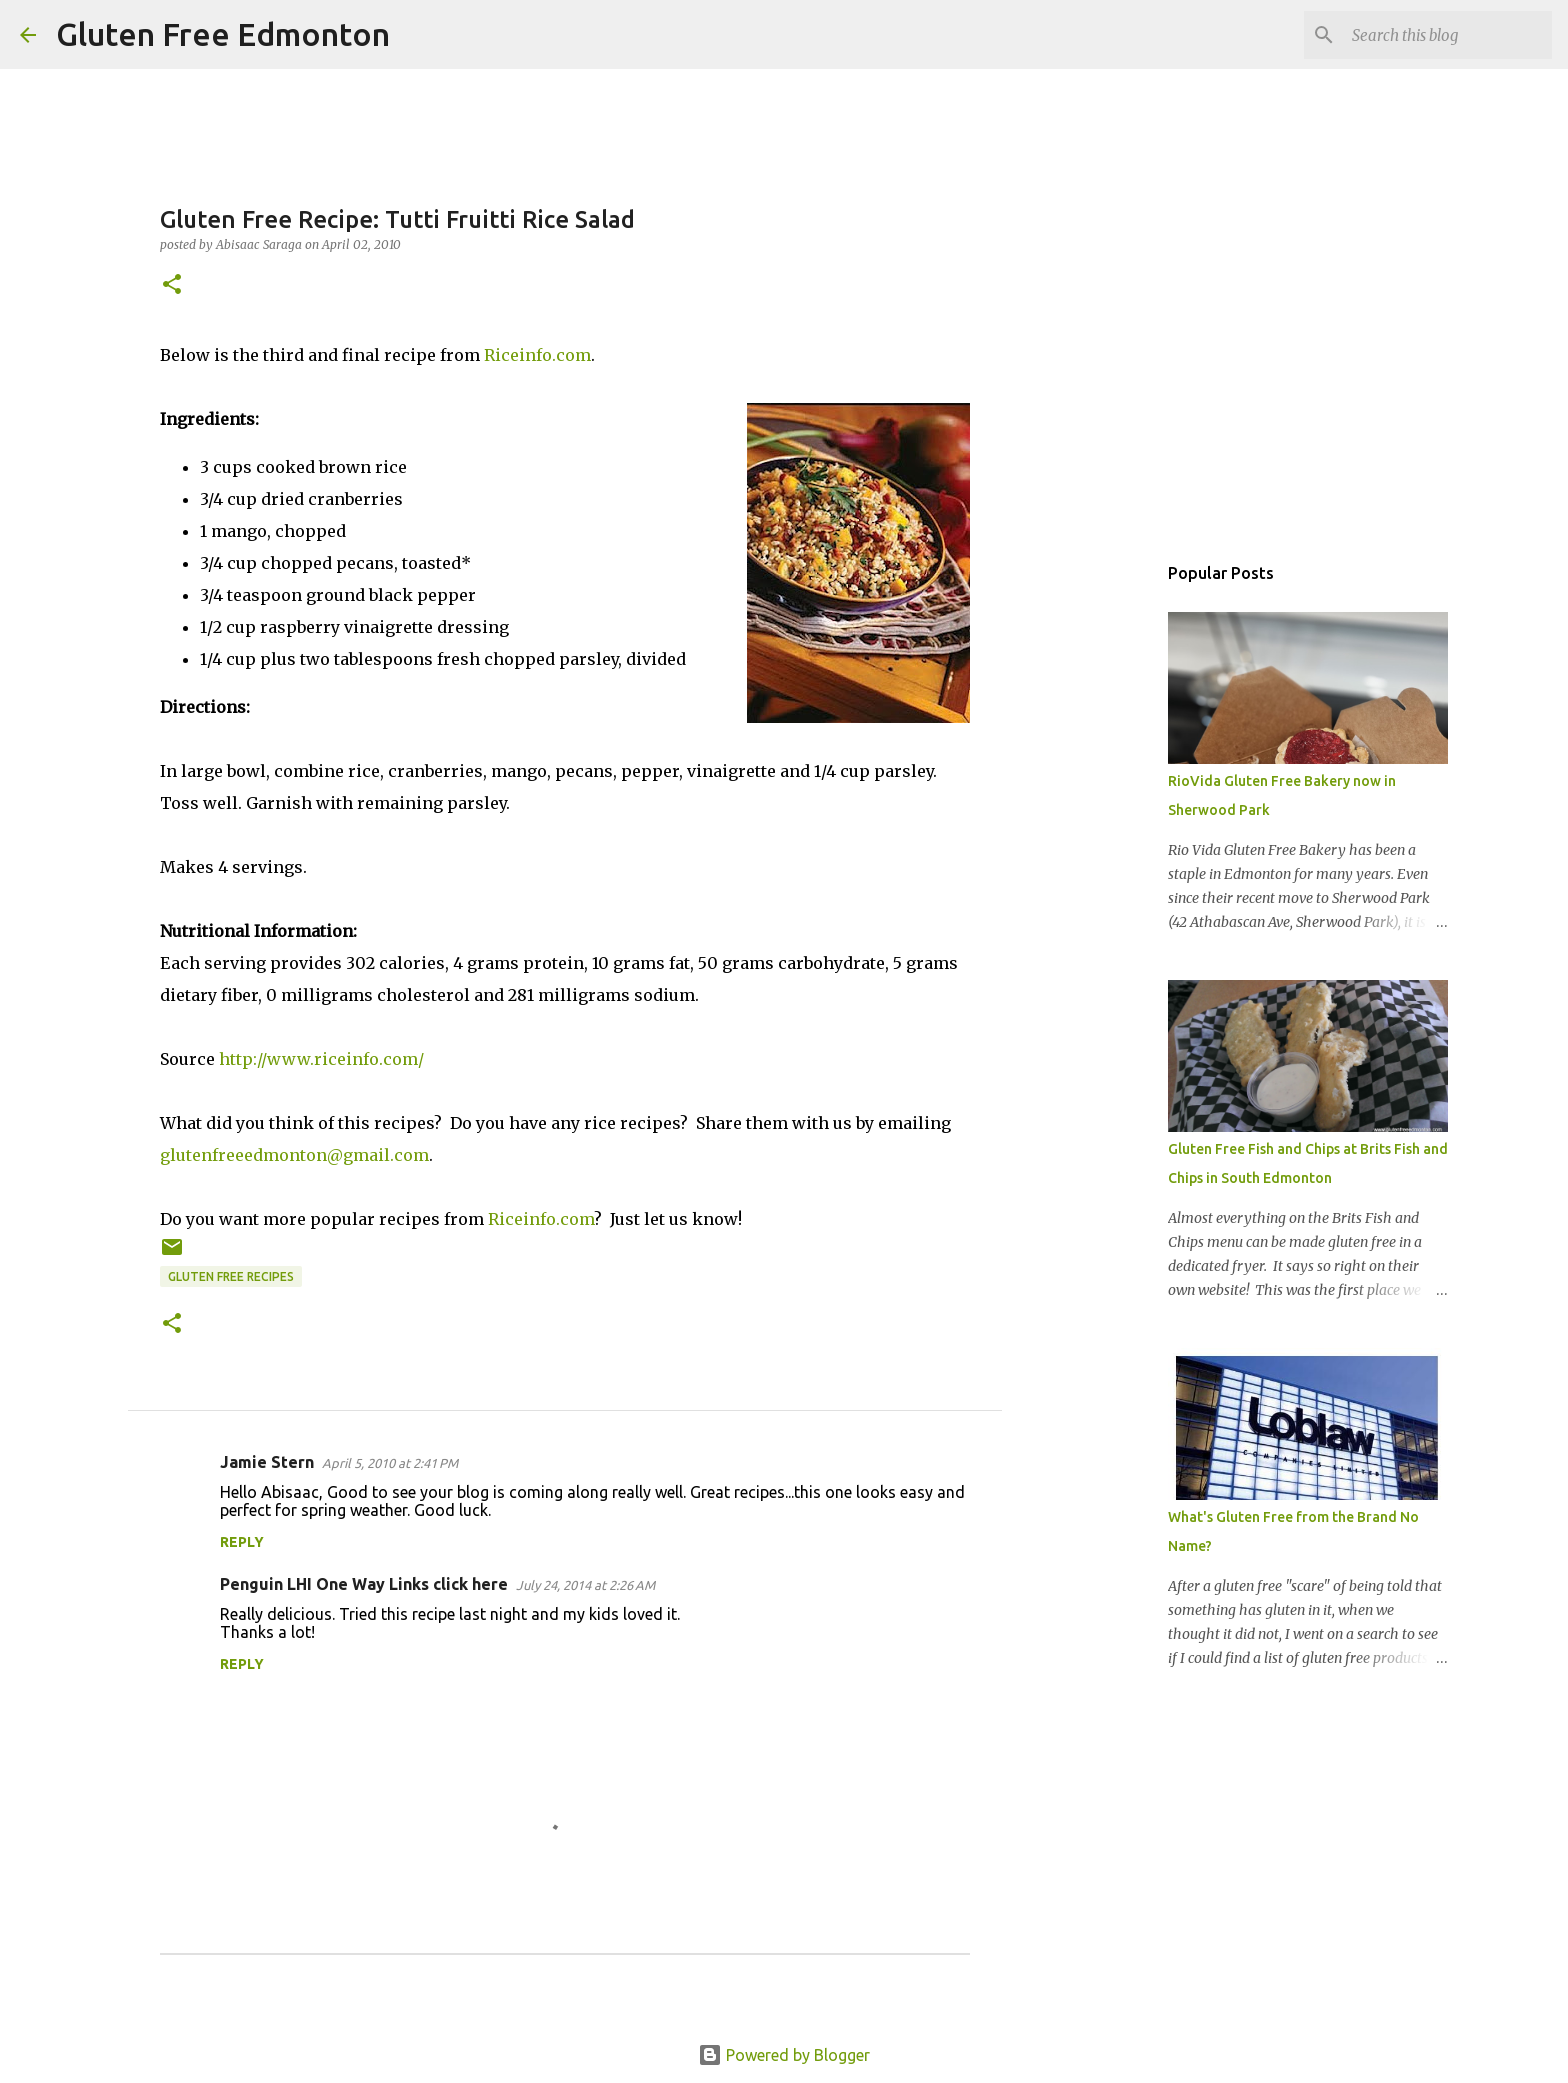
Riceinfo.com (537, 355)
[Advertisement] (1104, 864)
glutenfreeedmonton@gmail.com (294, 1155)
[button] (172, 285)
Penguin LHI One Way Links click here (364, 1584)
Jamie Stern (267, 1462)
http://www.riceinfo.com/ (321, 1059)
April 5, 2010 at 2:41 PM (390, 1463)
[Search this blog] (1447, 35)
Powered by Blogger (784, 2055)
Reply (242, 1542)
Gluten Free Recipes (231, 1276)
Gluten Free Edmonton (223, 34)
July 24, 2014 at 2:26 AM (585, 1585)
